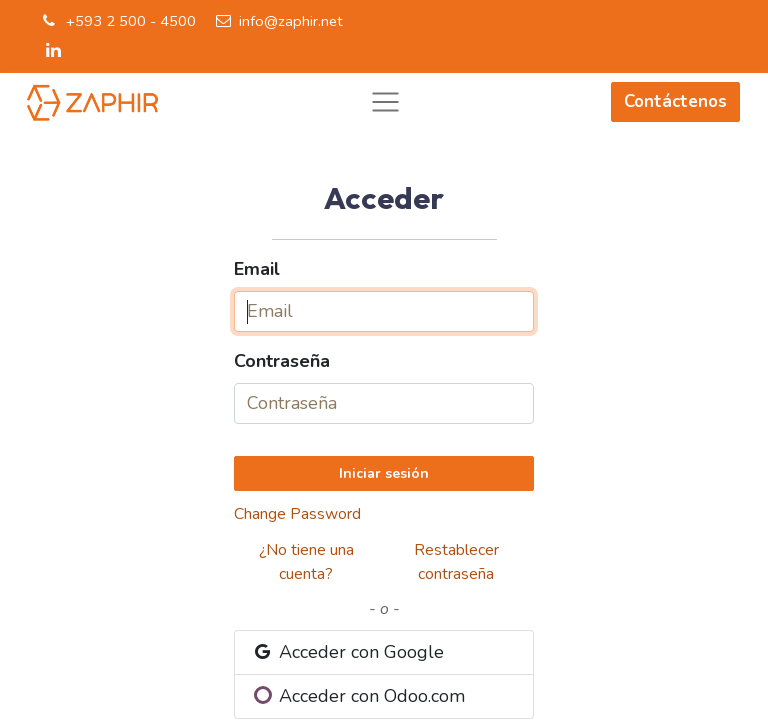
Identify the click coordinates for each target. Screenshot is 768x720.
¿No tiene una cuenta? (306, 562)
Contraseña (282, 361)
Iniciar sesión (384, 473)
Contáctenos (675, 101)
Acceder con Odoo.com (360, 696)
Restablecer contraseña (456, 562)
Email (257, 269)
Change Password (297, 514)
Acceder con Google (347, 652)
